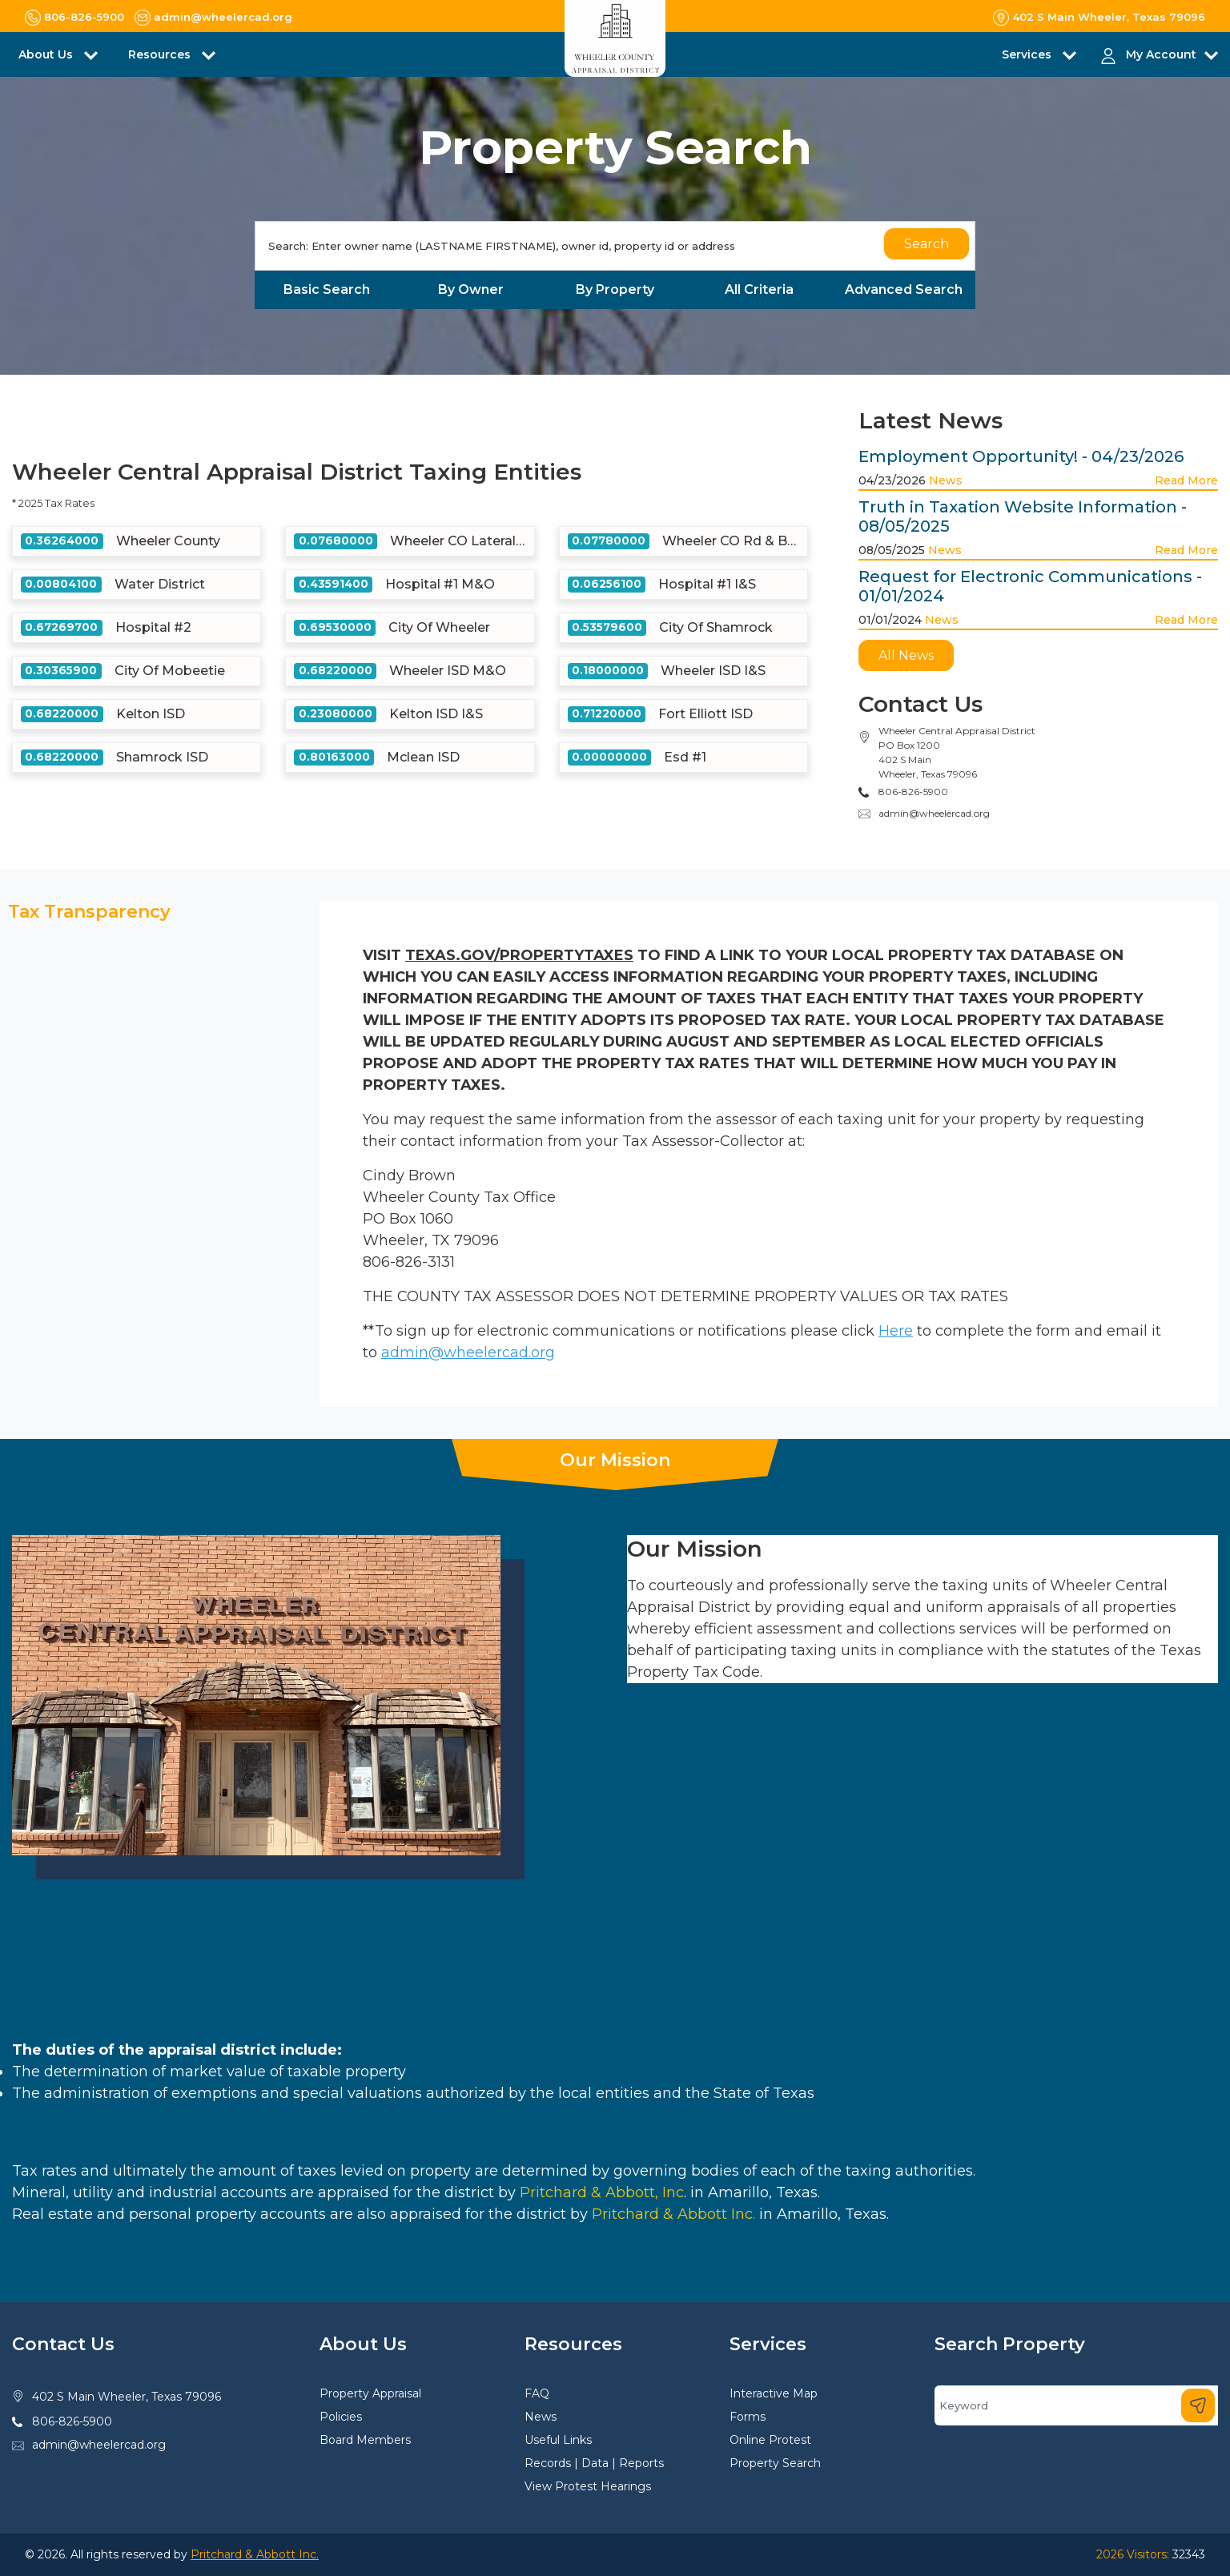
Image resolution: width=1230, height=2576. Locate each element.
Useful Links (558, 2440)
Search (926, 243)
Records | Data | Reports (594, 2463)
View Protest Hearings (588, 2486)
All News (906, 655)
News (946, 480)
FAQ (537, 2393)
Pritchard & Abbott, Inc (602, 2192)
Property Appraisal (370, 2393)
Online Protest (770, 2440)
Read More (1186, 480)
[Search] (615, 246)
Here (895, 1331)
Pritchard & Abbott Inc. (673, 2214)
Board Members (365, 2440)
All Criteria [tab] (759, 289)
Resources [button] (161, 54)
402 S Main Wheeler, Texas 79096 (126, 2396)
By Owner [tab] (471, 289)
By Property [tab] (615, 289)
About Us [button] (47, 54)
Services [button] (1028, 54)
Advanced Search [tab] (904, 289)
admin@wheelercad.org (934, 813)
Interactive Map (774, 2393)
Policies (341, 2416)
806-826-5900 (72, 2421)
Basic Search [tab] (326, 289)
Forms (748, 2416)
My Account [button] (1161, 54)
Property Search (775, 2463)
